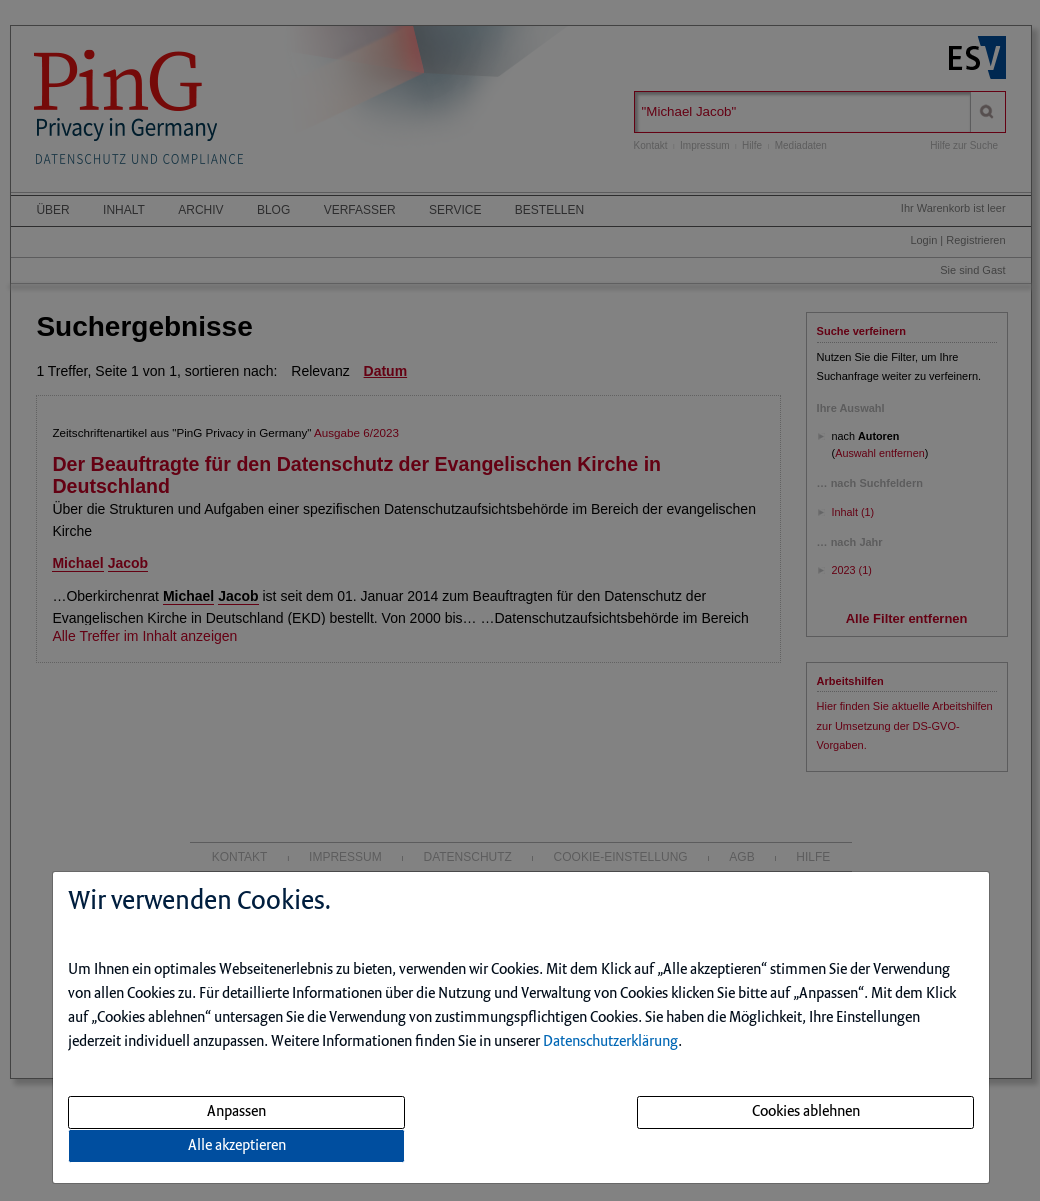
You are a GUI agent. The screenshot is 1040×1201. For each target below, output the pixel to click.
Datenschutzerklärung (610, 1042)
